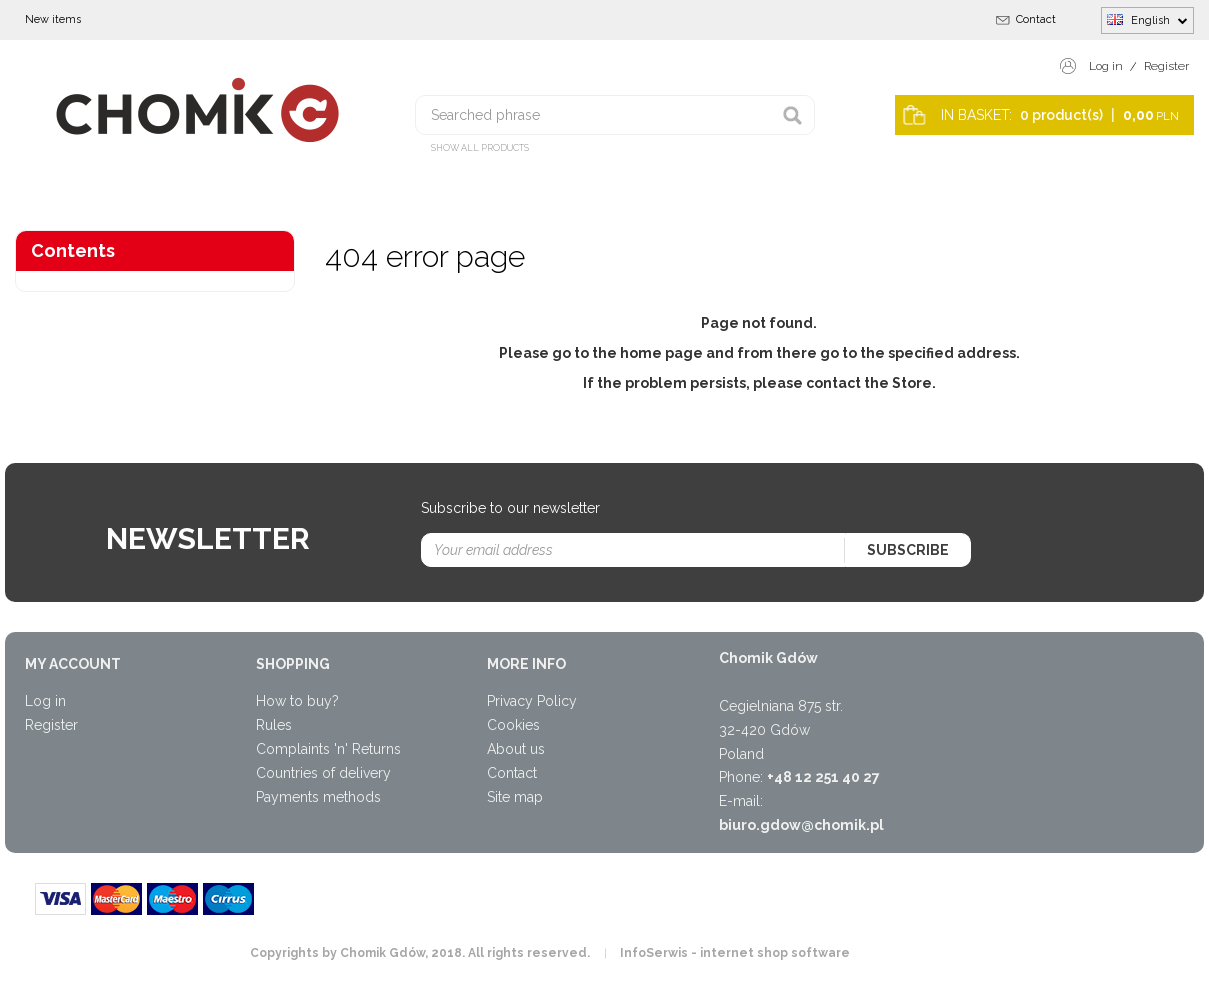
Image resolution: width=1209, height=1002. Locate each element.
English (1147, 20)
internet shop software (775, 953)
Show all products (480, 148)
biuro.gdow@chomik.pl (801, 825)
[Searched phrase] (615, 115)
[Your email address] (633, 550)
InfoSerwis (654, 953)
